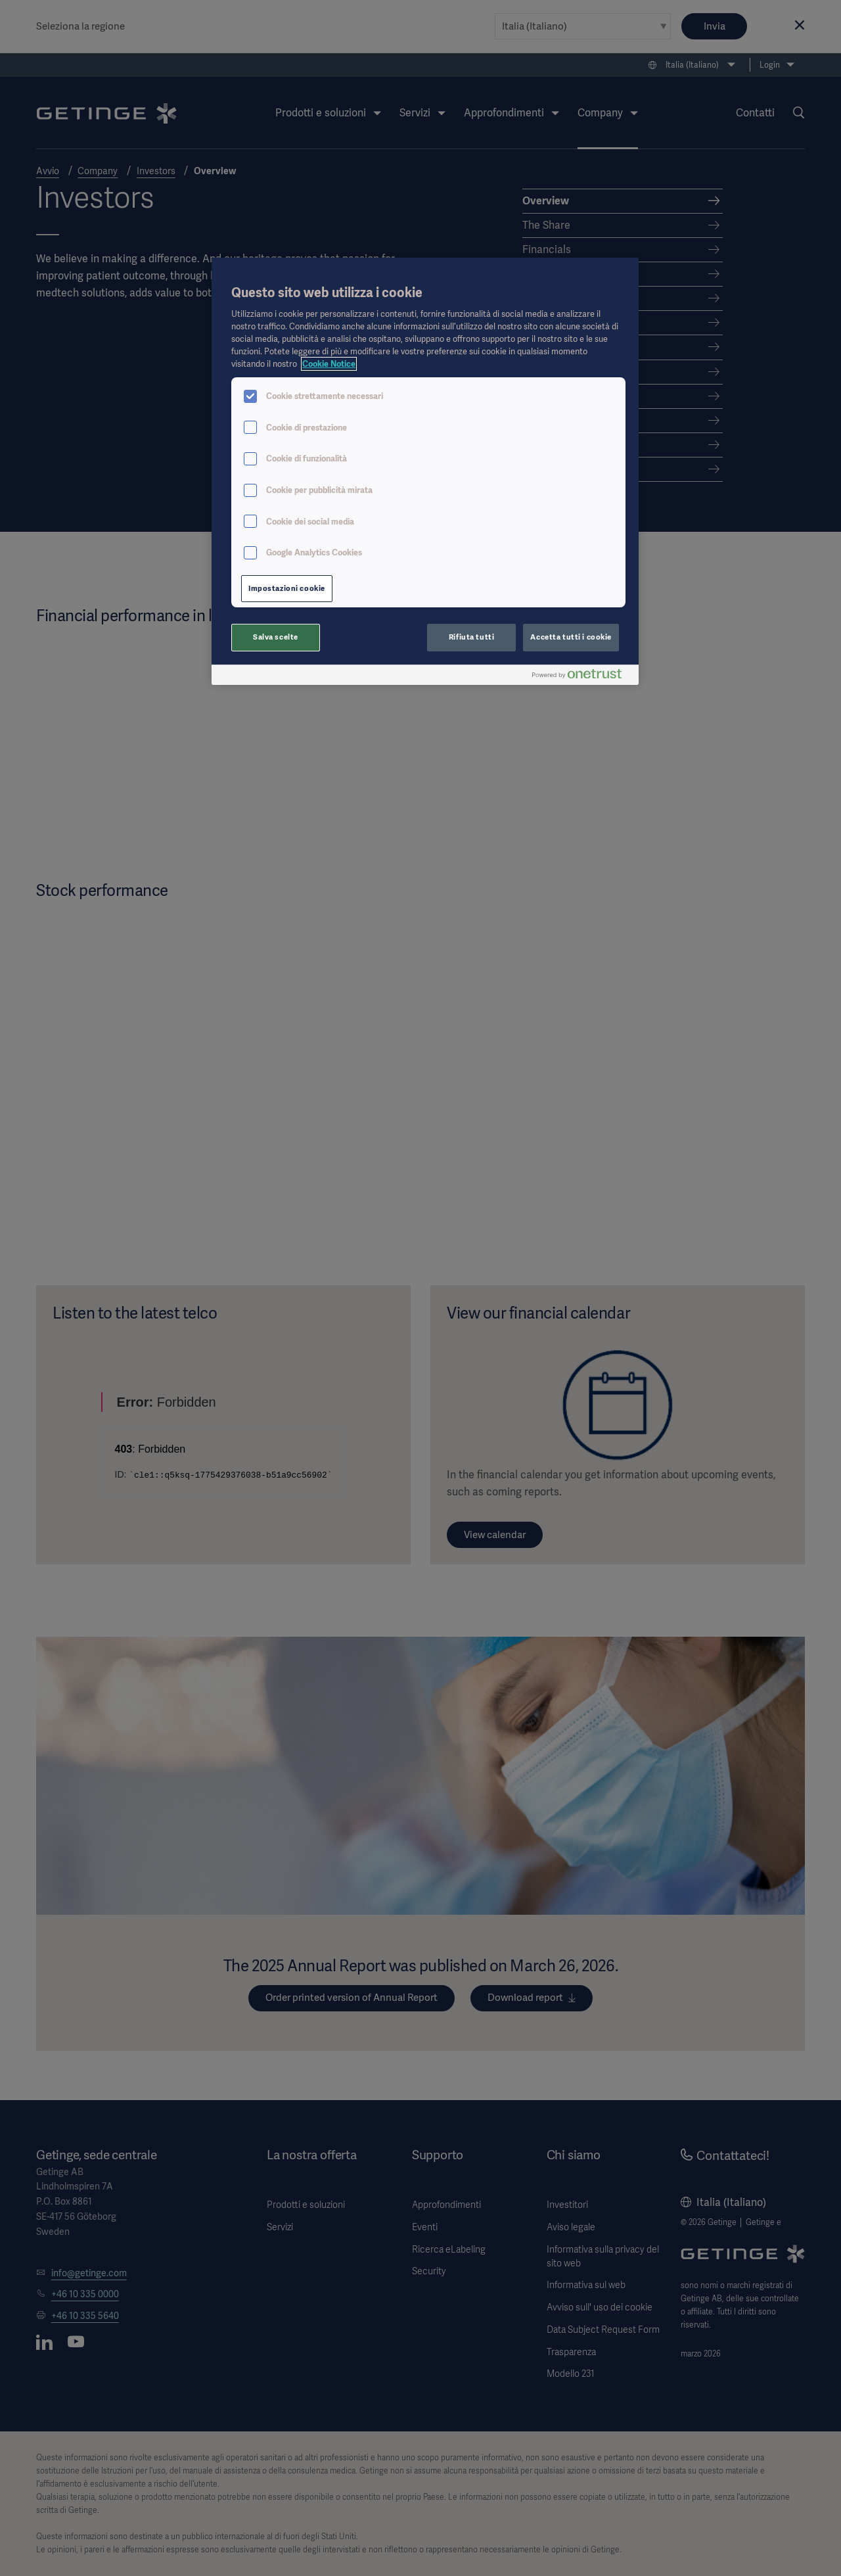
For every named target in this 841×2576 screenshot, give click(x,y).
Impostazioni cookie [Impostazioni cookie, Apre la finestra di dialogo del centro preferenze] (286, 588)
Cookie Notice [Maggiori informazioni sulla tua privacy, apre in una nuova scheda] (328, 363)
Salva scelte (275, 637)
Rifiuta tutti (471, 637)
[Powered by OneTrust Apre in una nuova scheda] (582, 676)
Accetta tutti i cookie (571, 637)
